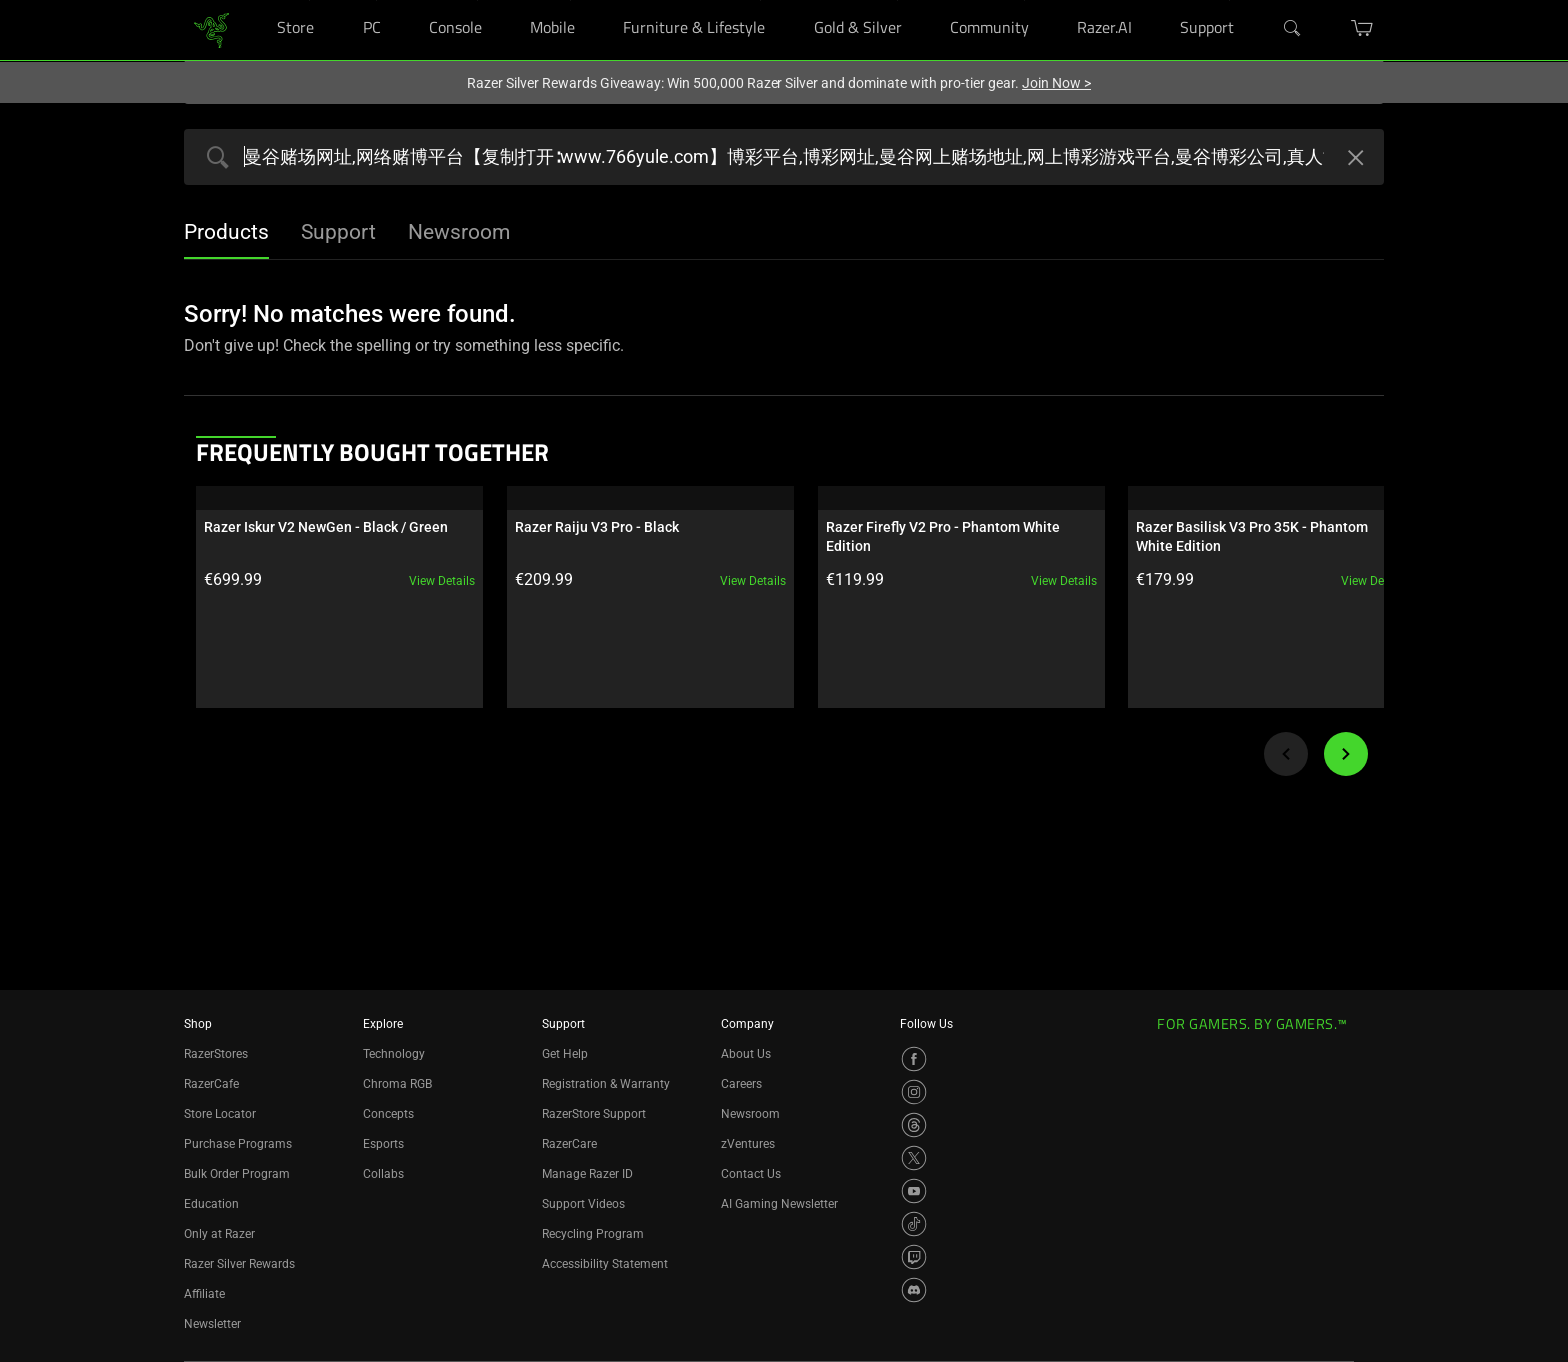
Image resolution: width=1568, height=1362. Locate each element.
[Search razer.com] (784, 157)
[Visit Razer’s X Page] (914, 1158)
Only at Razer (219, 1234)
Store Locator (220, 1114)
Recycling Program (593, 1234)
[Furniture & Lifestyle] (760, 0)
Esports (383, 1144)
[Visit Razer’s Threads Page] (914, 1125)
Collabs (383, 1174)
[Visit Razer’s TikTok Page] (914, 1224)
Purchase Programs (238, 1144)
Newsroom (750, 1114)
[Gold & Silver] (897, 0)
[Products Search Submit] (213, 159)
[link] (211, 28)
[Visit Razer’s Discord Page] (914, 1290)
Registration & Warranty (606, 1084)
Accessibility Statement (605, 1264)
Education (211, 1204)
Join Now (1056, 83)
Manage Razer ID (587, 1174)
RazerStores (216, 1054)
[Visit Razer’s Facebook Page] (914, 1059)
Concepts (388, 1114)
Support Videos (583, 1204)
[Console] (477, 0)
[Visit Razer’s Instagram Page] (914, 1092)
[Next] (1346, 754)
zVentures (748, 1144)
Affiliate (204, 1294)
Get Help (565, 1054)
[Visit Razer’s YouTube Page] (914, 1191)
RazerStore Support (594, 1114)
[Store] (309, 0)
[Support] (1229, 0)
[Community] (1024, 0)
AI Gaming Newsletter (779, 1204)
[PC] (376, 0)
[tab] (226, 234)
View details (431, 581)
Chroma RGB (397, 1084)
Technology (394, 1054)
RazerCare (569, 1144)
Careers (741, 1084)
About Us (746, 1054)
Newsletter (212, 1324)
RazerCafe (211, 1084)
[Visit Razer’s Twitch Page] (914, 1257)
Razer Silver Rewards (239, 1264)
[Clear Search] (1353, 160)
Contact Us (751, 1174)
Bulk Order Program (237, 1174)
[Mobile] (570, 0)
